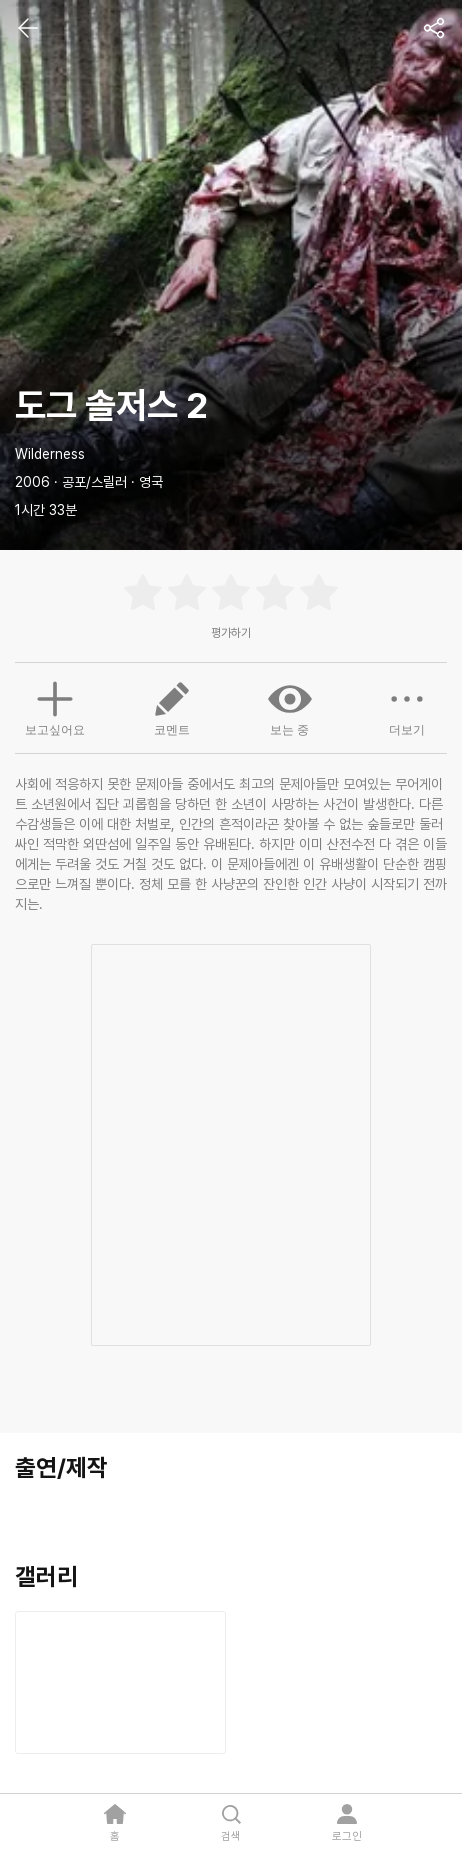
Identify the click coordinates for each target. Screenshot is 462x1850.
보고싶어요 (55, 706)
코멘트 (172, 707)
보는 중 (290, 707)
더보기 (407, 707)
